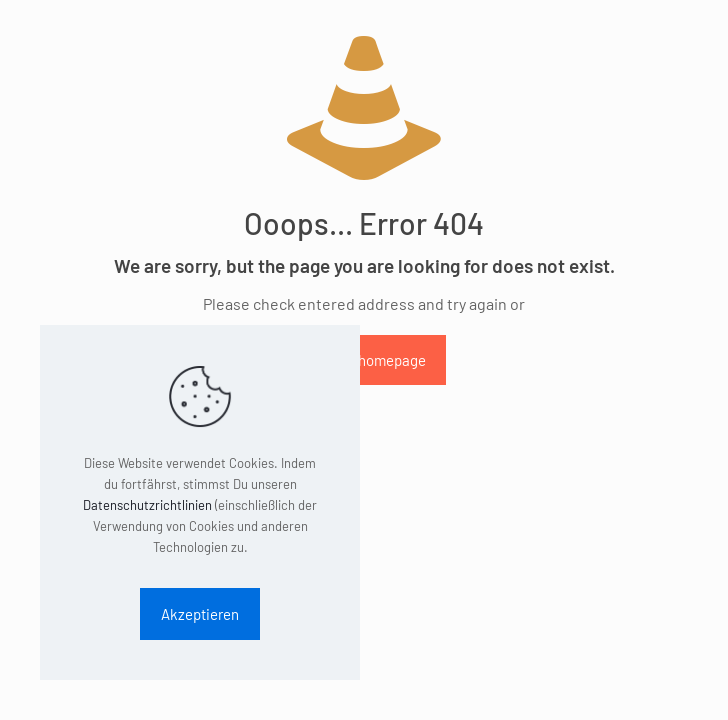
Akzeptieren (200, 614)
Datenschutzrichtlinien (147, 505)
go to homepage (374, 360)
